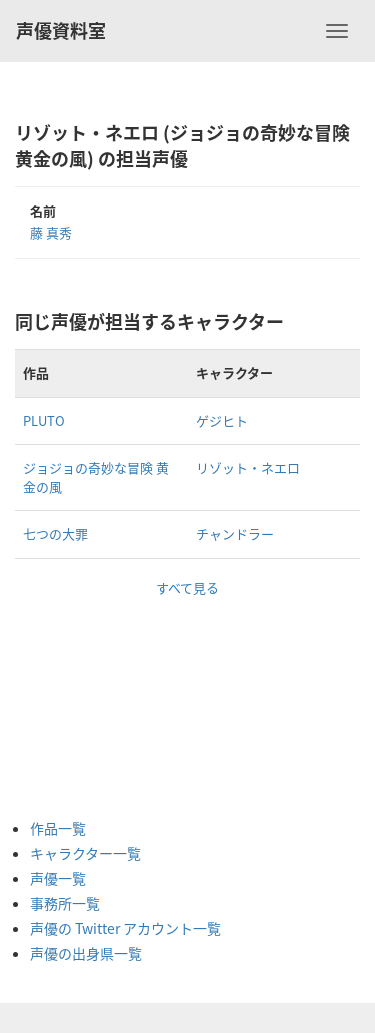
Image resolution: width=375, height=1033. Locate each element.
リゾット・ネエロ (248, 467)
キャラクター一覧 (85, 853)
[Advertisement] (110, 698)
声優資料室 (61, 30)
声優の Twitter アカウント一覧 (125, 928)
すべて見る (187, 587)
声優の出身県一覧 (86, 953)
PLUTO (44, 420)
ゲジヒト (222, 420)
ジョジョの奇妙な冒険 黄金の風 (96, 477)
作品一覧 (58, 828)
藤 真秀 (51, 232)
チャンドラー (235, 533)
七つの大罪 (55, 533)
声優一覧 (58, 878)
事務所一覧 (65, 903)
